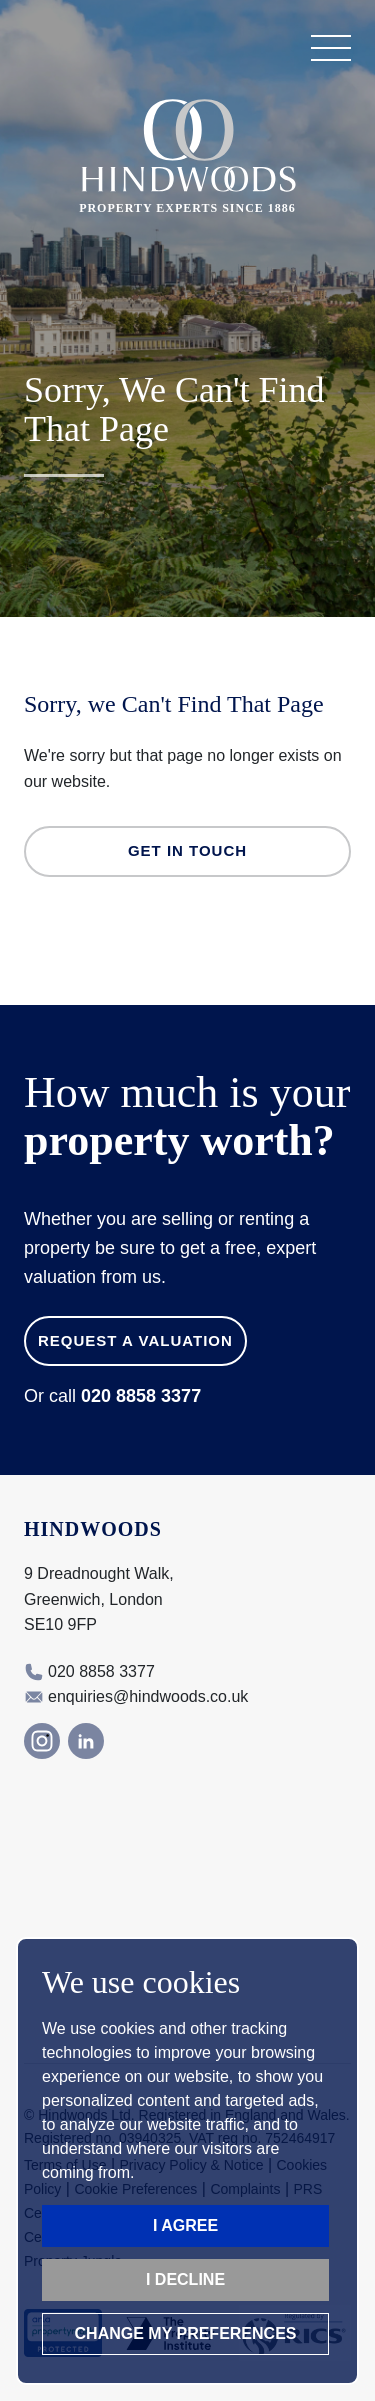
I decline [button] (185, 2279)
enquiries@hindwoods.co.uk (148, 1696)
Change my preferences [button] (186, 2333)
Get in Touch (187, 850)
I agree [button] (185, 2225)
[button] (331, 48)
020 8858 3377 (141, 1396)
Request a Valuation (135, 1340)
